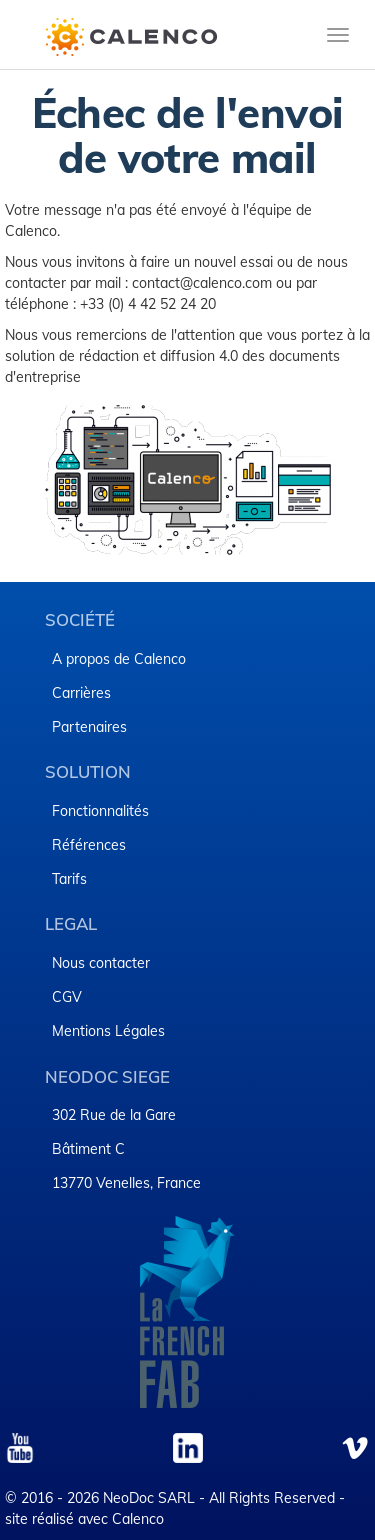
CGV (67, 997)
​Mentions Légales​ (108, 1031)
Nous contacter (101, 963)
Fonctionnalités (100, 811)
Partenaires (89, 727)
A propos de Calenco (119, 659)
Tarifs (69, 879)
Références (89, 845)
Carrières (81, 693)
